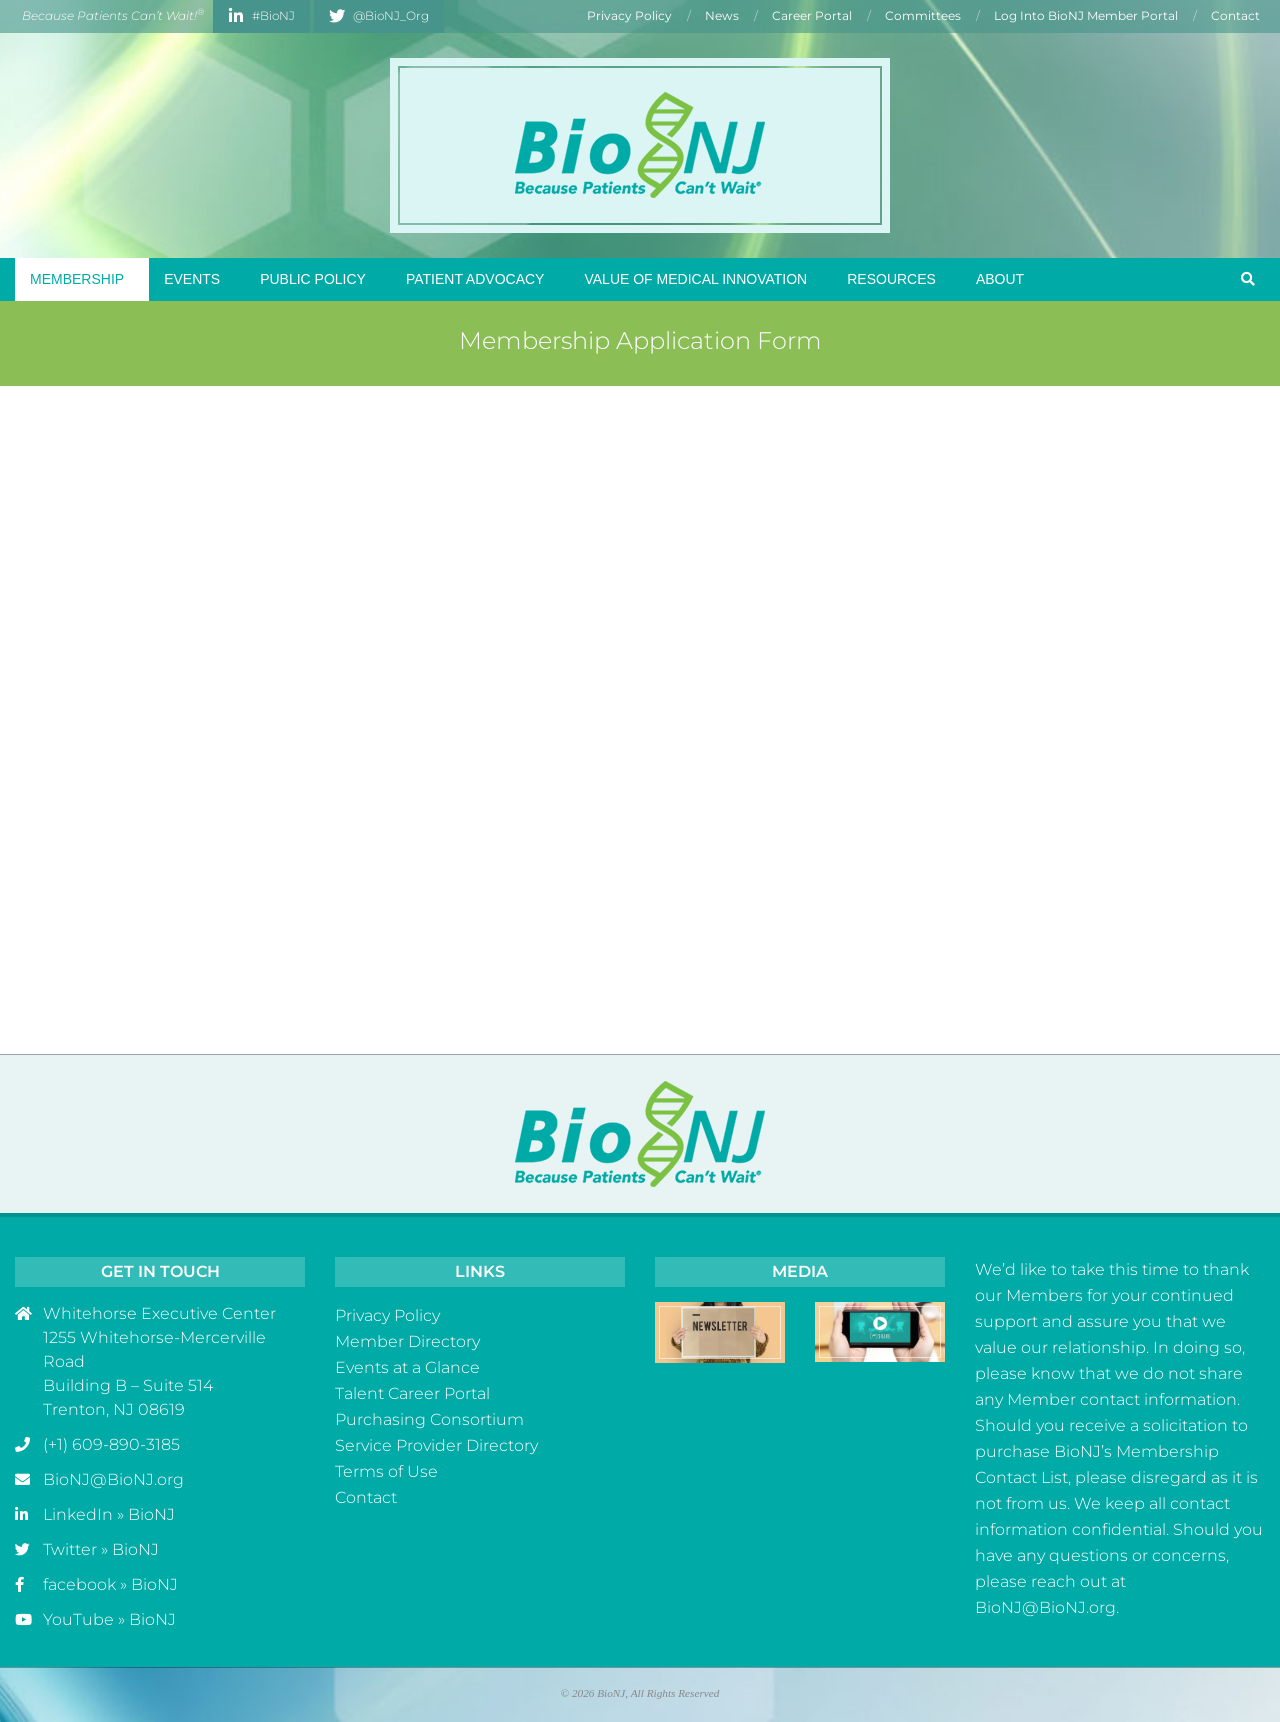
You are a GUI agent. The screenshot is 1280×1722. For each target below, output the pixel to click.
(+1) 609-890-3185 (111, 1444)
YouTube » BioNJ (109, 1619)
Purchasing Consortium (429, 1419)
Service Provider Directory (436, 1445)
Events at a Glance (407, 1367)
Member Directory (407, 1341)
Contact (366, 1497)
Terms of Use (386, 1471)
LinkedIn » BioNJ (109, 1514)
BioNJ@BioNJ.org (113, 1479)
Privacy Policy (387, 1315)
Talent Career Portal (412, 1393)
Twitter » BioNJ (101, 1549)
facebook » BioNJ (110, 1584)
